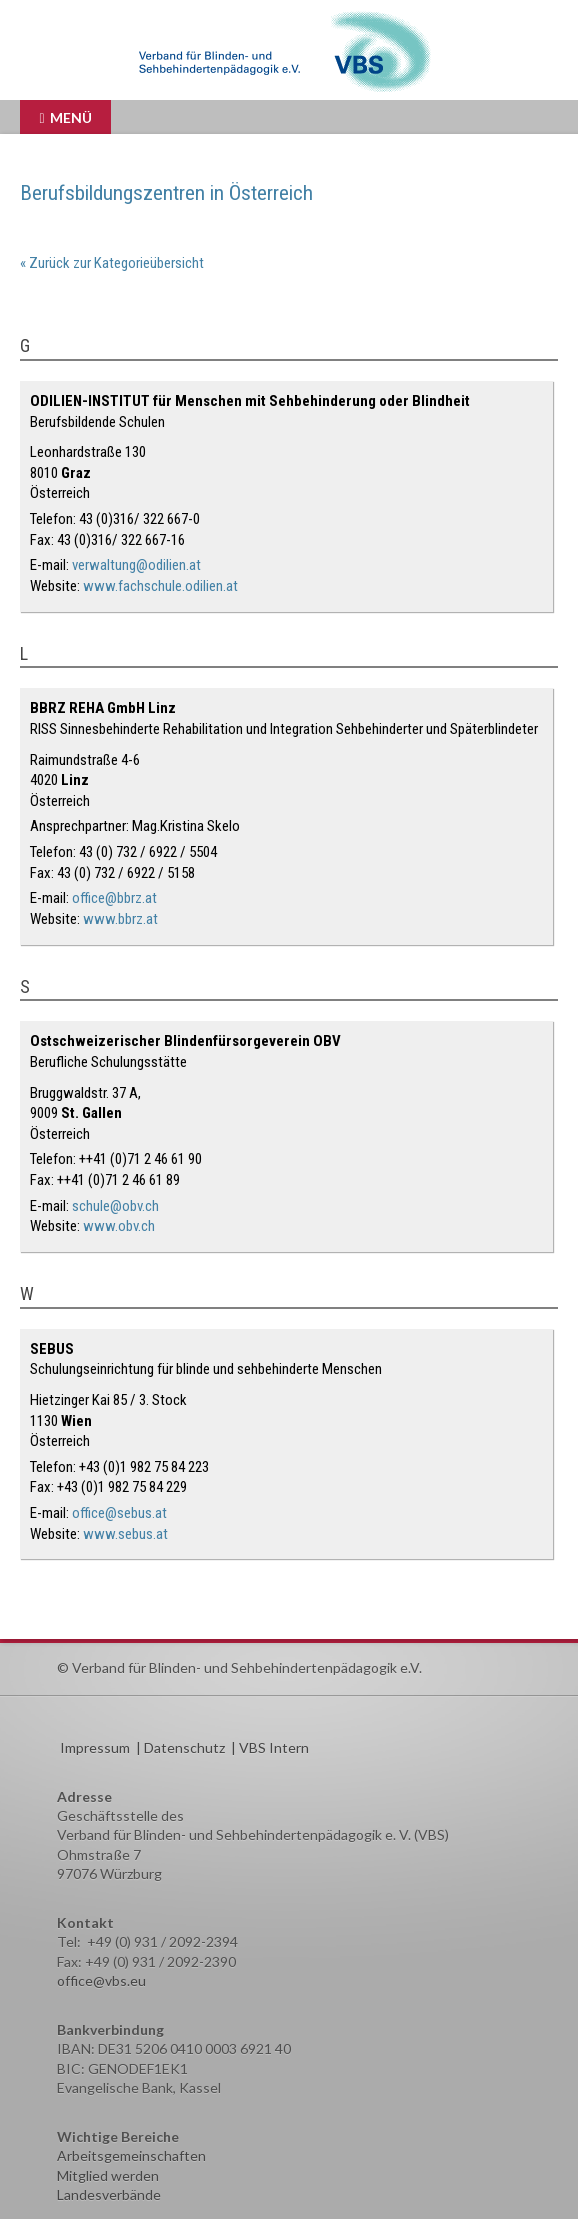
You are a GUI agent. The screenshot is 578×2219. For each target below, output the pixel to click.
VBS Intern (274, 1747)
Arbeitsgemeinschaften (131, 2155)
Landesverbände (109, 2194)
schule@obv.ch (115, 1206)
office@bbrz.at (114, 898)
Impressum (95, 1747)
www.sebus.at (125, 1534)
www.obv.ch (119, 1226)
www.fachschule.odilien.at (160, 586)
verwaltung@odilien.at (136, 565)
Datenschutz (184, 1747)
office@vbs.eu (101, 1980)
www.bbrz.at (120, 919)
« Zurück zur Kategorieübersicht (112, 263)
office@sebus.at (119, 1513)
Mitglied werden (108, 2175)
